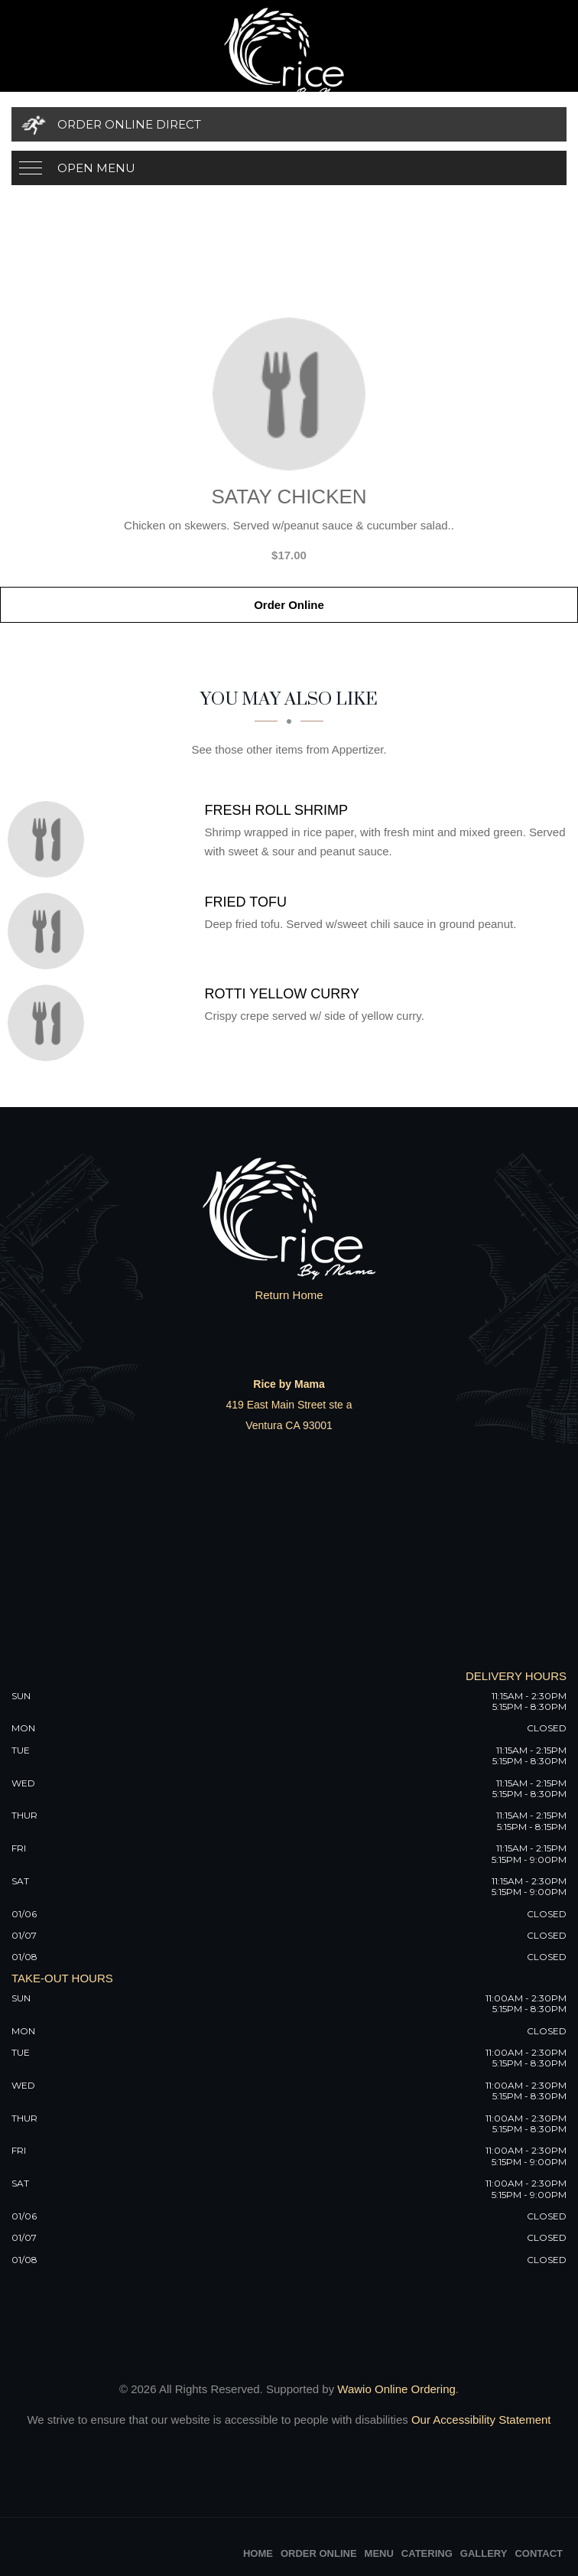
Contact (539, 2553)
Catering (427, 2553)
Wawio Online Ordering (396, 2388)
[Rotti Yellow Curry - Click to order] (50, 1023)
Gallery (484, 2553)
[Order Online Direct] (289, 124)
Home (258, 2553)
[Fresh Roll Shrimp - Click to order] (50, 839)
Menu (379, 2553)
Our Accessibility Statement (479, 2419)
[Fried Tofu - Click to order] (50, 931)
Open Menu (96, 168)
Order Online (289, 604)
